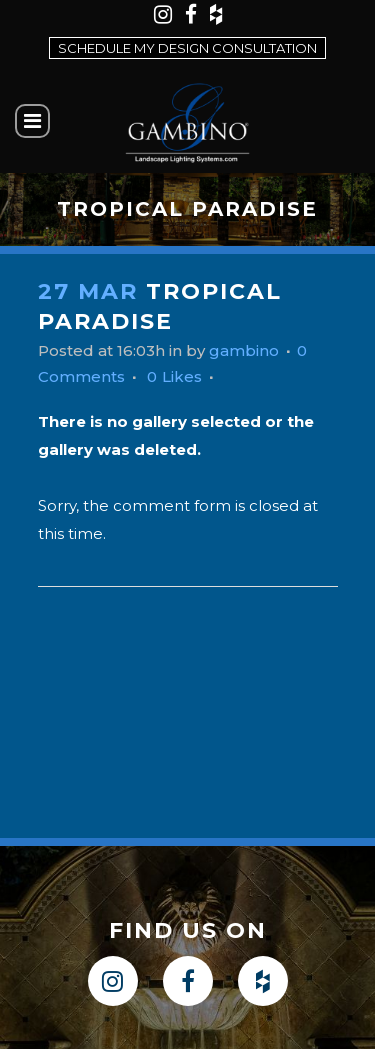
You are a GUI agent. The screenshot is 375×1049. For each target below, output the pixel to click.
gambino (244, 350)
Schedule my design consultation (187, 48)
